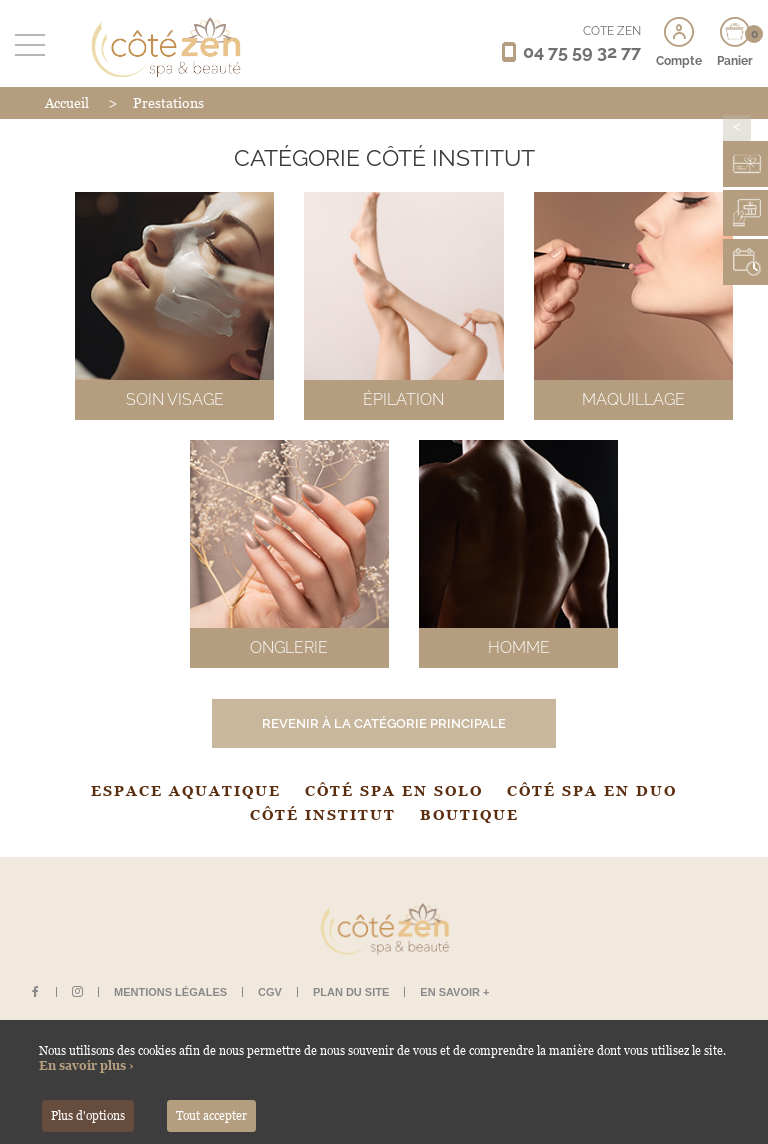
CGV (270, 992)
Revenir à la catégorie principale (384, 723)
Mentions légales (170, 992)
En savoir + (454, 992)
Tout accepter (211, 1116)
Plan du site (351, 992)
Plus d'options (88, 1116)
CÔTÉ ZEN (612, 31)
